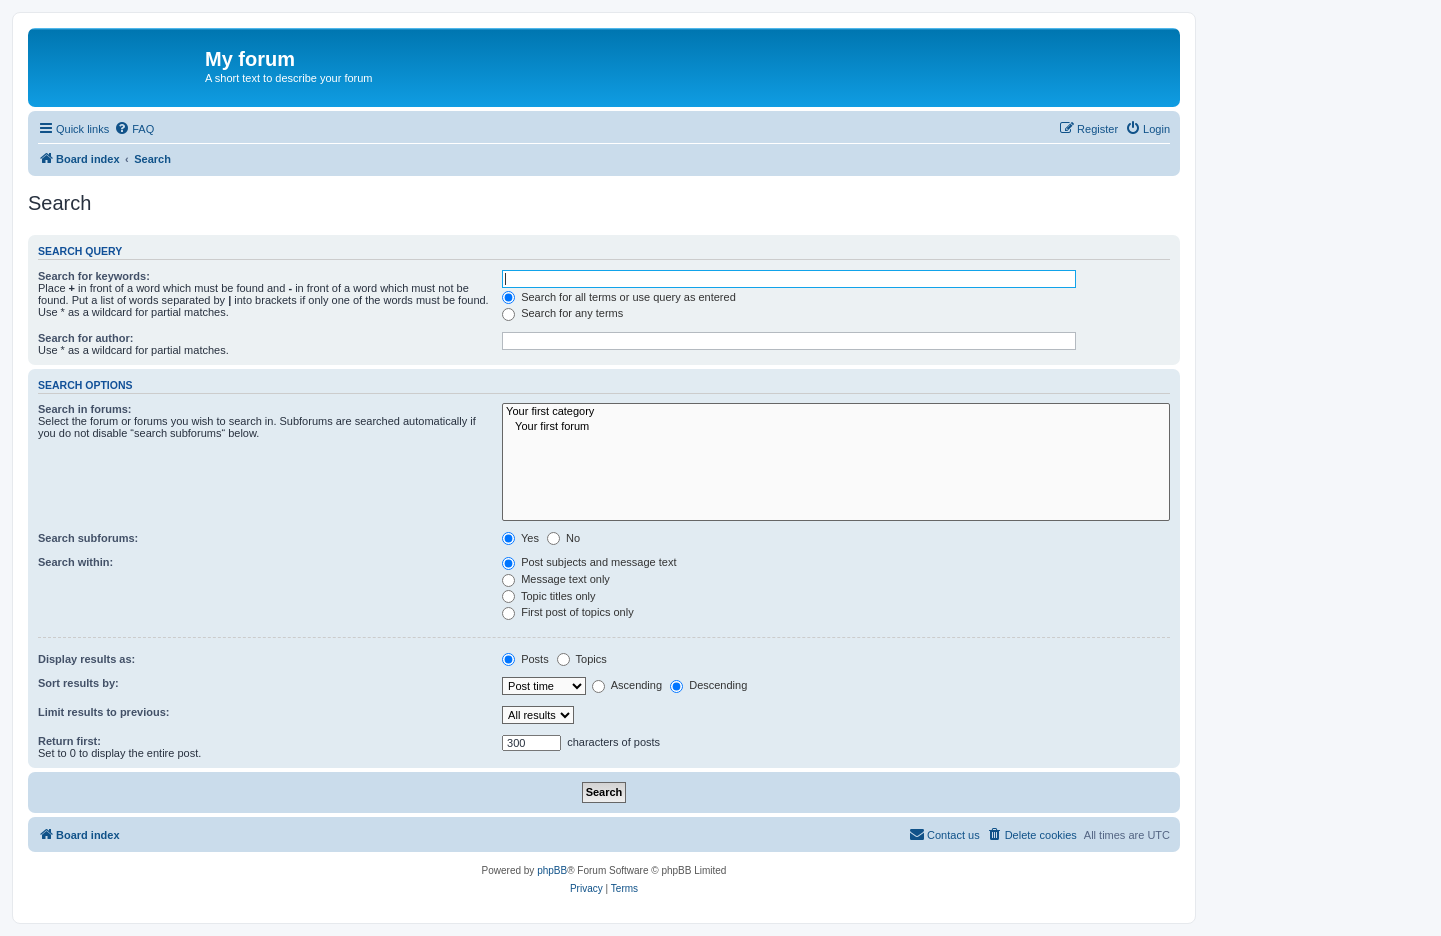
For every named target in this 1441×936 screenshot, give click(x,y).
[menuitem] (134, 129)
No (563, 538)
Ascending (627, 685)
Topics (582, 659)
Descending (708, 685)
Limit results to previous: (103, 712)
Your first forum (836, 427)
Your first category (836, 412)
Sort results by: (78, 683)
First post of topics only (568, 612)
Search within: (75, 562)
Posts (525, 659)
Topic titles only (548, 596)
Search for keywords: (94, 276)
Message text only (556, 579)
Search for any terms (562, 313)
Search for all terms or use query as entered (619, 297)
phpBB (552, 870)
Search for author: (85, 338)
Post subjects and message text (589, 562)
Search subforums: (88, 538)
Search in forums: (85, 409)
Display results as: (86, 659)
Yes (520, 538)
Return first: (69, 741)
